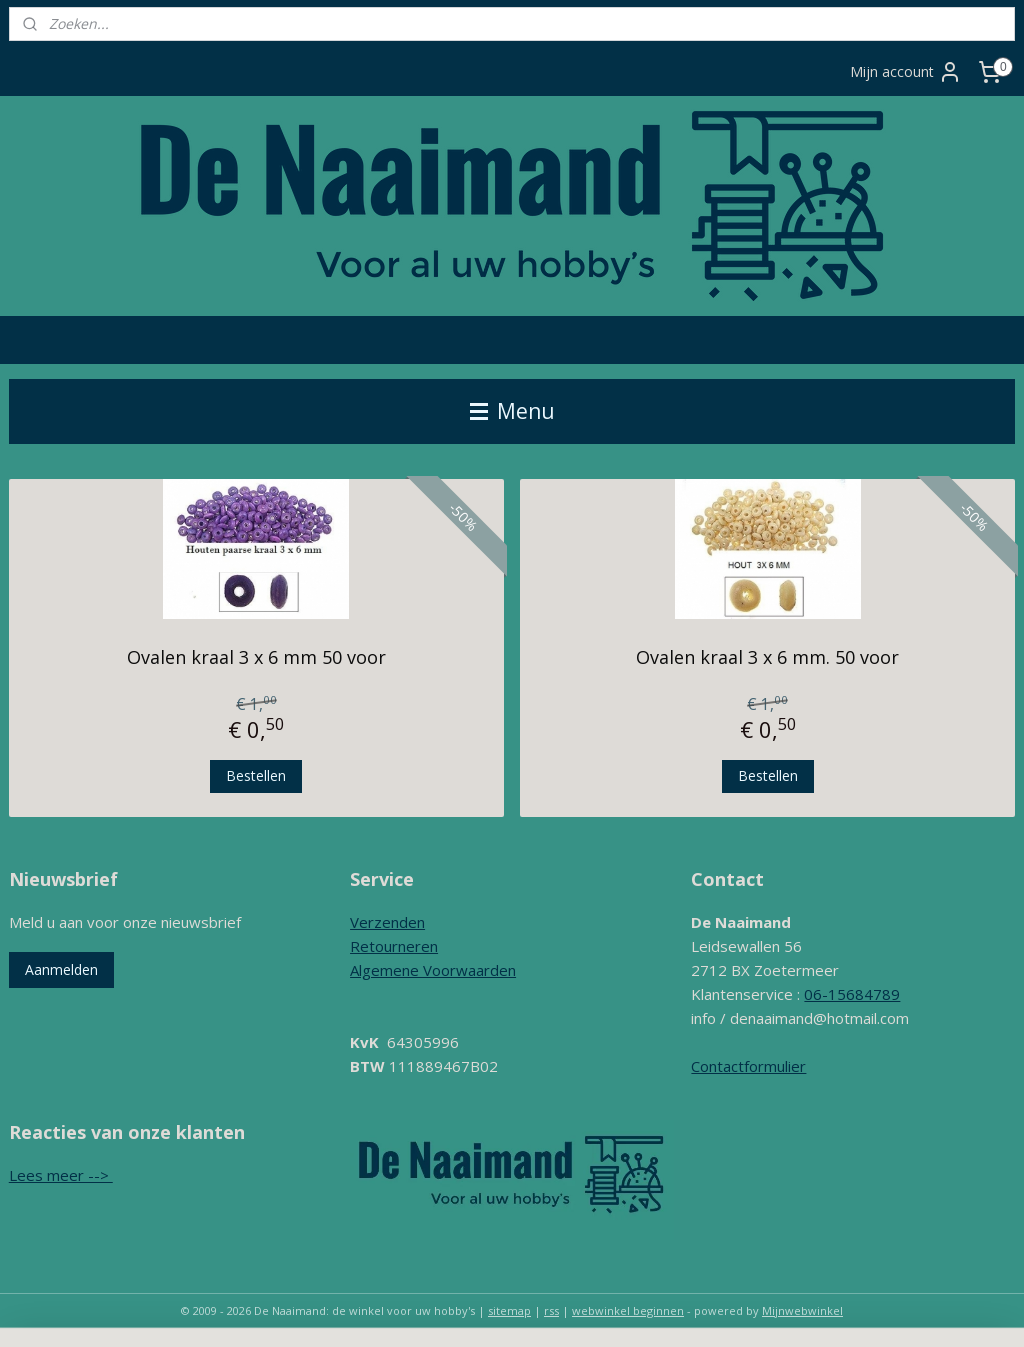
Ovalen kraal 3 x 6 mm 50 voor (256, 657)
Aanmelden (61, 969)
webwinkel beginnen (628, 1310)
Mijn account (906, 72)
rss (551, 1310)
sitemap (509, 1310)
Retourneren (394, 946)
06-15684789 (852, 994)
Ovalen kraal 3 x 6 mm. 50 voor (767, 657)
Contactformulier (748, 1066)
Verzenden (387, 922)
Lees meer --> (61, 1175)
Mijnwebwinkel (802, 1310)
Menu (512, 411)
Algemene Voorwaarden (433, 970)
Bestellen (256, 774)
